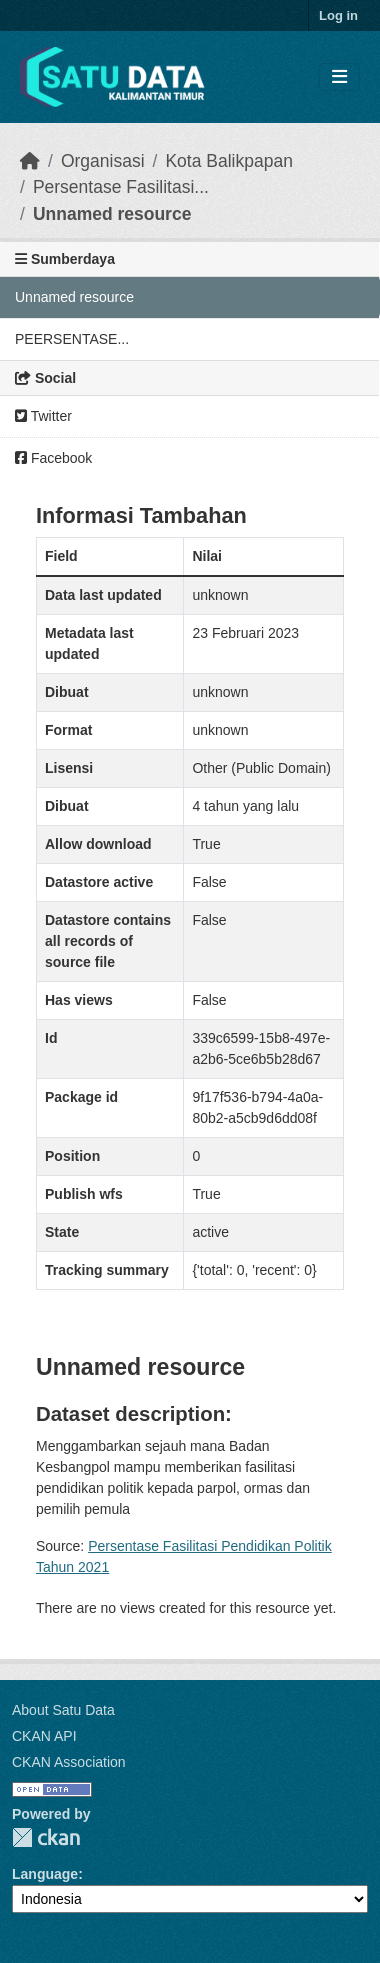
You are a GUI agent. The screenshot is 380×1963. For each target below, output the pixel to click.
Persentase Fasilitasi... (121, 187)
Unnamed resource (112, 214)
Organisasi (103, 161)
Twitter (43, 416)
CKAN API (44, 1736)
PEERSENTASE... (72, 339)
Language (45, 1874)
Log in (338, 15)
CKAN (46, 1837)
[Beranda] (30, 161)
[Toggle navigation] (339, 77)
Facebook (53, 458)
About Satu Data (63, 1710)
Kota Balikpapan (228, 161)
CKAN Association (69, 1762)
